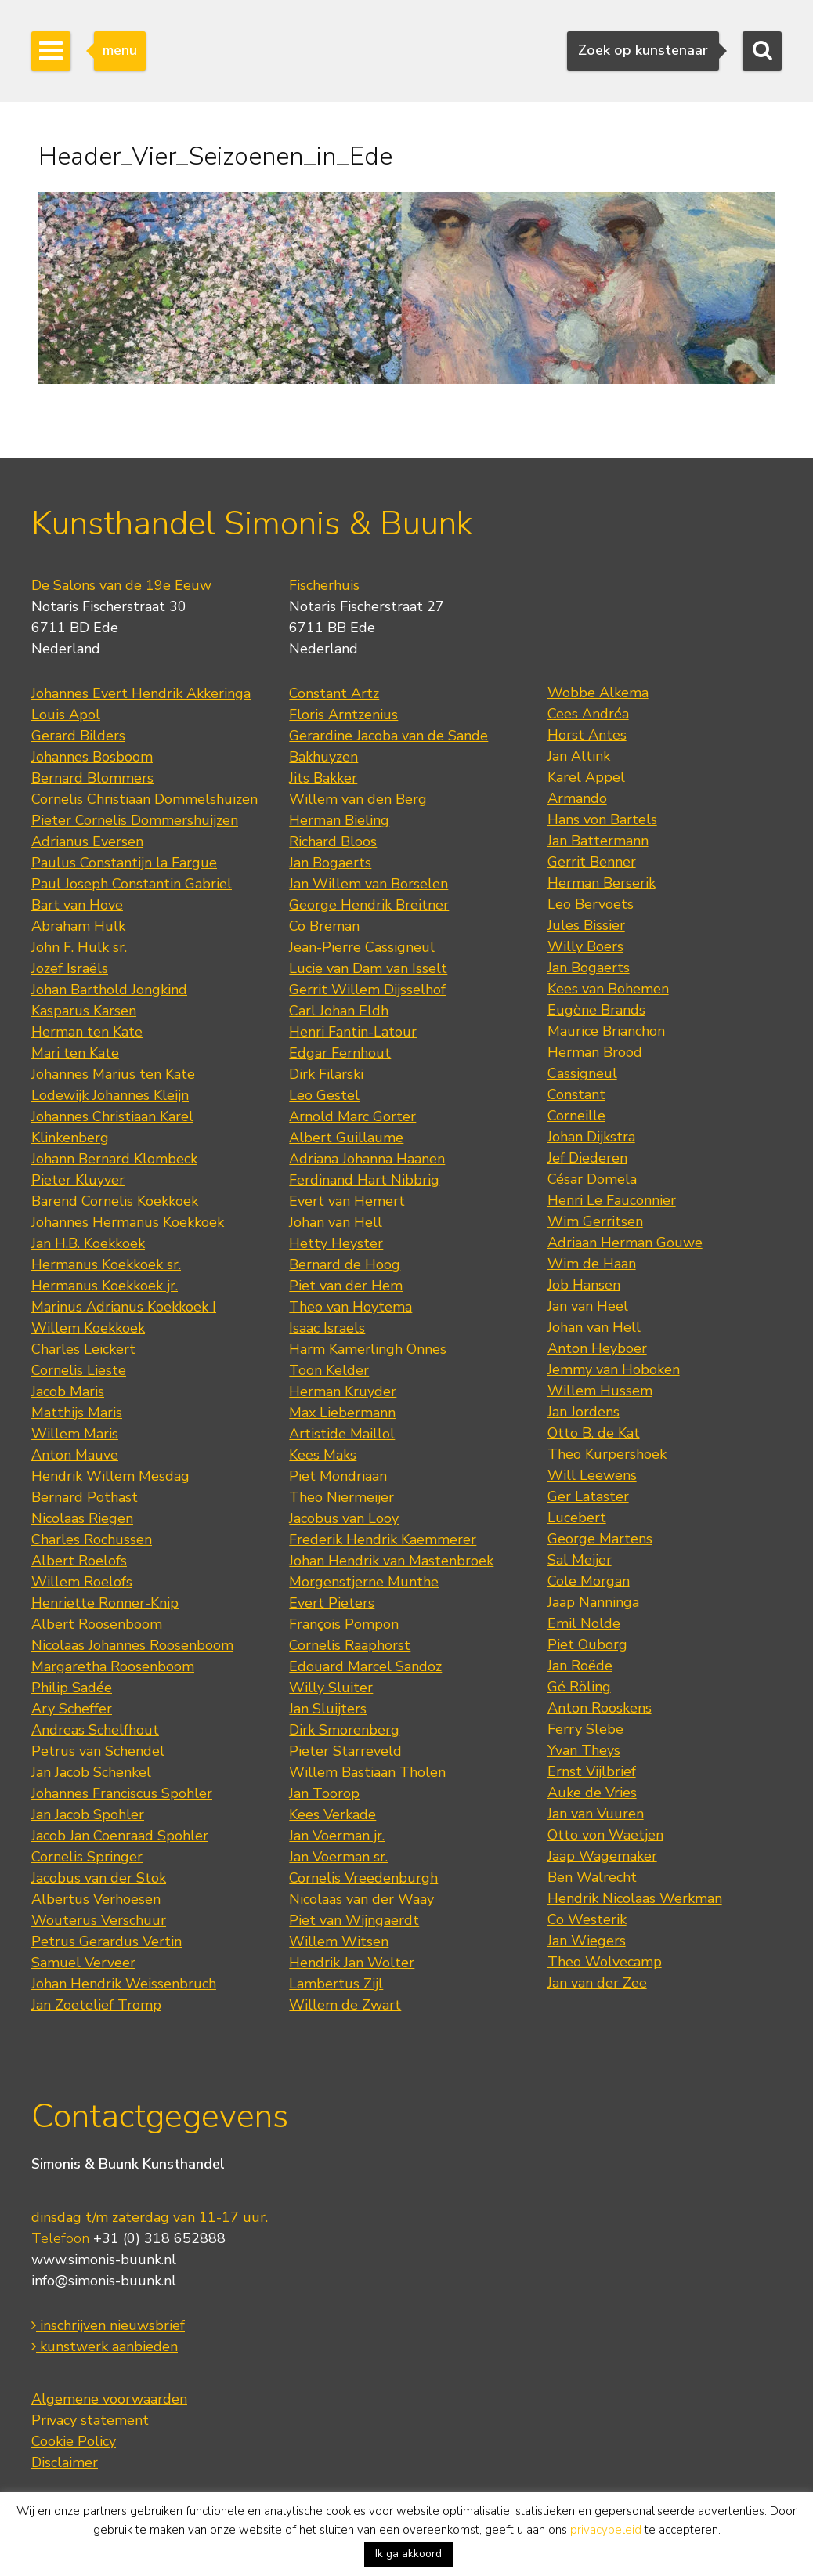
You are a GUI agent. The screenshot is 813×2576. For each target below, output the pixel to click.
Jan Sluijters (328, 1708)
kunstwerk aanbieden (104, 2346)
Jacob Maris (67, 1391)
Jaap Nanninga (593, 1602)
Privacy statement (90, 2420)
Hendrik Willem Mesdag (110, 1476)
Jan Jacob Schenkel (91, 1772)
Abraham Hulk (78, 926)
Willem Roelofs (81, 1581)
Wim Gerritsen (595, 1221)
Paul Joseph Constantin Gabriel (131, 883)
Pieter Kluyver (78, 1179)
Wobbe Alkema (598, 692)
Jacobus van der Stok (98, 1878)
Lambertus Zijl (336, 1983)
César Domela (592, 1179)
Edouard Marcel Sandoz (365, 1666)
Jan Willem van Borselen (368, 883)
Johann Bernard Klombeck (114, 1158)
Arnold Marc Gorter (352, 1116)
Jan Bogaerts (330, 862)
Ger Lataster (588, 1496)
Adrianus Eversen (87, 841)
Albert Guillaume (346, 1137)
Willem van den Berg (358, 799)
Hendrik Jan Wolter (351, 1962)
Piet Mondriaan (338, 1476)
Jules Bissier (586, 925)
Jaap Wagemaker (602, 1856)
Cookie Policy (73, 2441)
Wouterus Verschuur (98, 1920)
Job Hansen (583, 1284)
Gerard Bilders (78, 735)
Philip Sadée (71, 1687)
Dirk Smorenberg (344, 1729)
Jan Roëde (579, 1665)
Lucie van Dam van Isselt (368, 968)
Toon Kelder (329, 1370)
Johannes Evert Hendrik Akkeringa (141, 693)
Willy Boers (585, 946)
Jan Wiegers (586, 1940)
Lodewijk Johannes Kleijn (110, 1095)
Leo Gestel (324, 1095)
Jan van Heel (587, 1306)
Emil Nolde (583, 1623)
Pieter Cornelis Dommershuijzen (134, 820)
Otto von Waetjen (605, 1834)
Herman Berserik (601, 883)
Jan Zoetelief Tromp (96, 2004)
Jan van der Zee (597, 1983)
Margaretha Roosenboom (112, 1666)
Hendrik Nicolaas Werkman (634, 1898)
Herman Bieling (339, 820)
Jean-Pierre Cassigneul (362, 947)
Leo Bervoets (590, 904)
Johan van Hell (335, 1222)
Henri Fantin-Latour (353, 1031)
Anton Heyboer (597, 1348)
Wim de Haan (591, 1263)
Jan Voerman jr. (337, 1835)
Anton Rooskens (599, 1708)
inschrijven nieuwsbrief (108, 2325)
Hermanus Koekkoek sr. (106, 1264)
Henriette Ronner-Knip (105, 1603)
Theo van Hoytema (350, 1306)
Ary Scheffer (71, 1708)
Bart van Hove (77, 904)
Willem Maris (74, 1433)
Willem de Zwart (345, 2004)
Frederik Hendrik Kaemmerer (382, 1539)
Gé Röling (579, 1686)
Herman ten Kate (87, 1031)
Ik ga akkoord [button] (408, 2553)
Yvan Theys (583, 1750)
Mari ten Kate (75, 1053)
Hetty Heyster (336, 1243)
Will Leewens (592, 1475)
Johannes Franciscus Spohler (121, 1793)
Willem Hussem (599, 1390)
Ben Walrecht (592, 1877)
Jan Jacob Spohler (87, 1814)
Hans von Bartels (602, 819)
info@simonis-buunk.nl (103, 2280)
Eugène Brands (596, 1009)
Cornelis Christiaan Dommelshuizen (144, 799)
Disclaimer (64, 2462)
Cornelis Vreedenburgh (363, 1878)
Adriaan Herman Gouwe (625, 1242)
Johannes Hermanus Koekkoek (127, 1222)
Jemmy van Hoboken (613, 1369)
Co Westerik (587, 1919)
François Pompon (344, 1624)
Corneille (576, 1115)
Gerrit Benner (591, 861)
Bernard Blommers (92, 778)
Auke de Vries (592, 1792)
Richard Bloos (333, 841)
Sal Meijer (579, 1559)
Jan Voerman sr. (338, 1856)
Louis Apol (65, 714)
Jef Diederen (587, 1158)
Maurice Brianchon (606, 1031)
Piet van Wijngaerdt (354, 1920)
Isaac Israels (327, 1328)
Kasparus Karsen (83, 1010)
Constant (576, 1094)
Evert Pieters (331, 1603)
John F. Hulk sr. (79, 947)
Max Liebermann (342, 1412)
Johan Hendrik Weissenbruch (123, 1983)
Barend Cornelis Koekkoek (114, 1201)
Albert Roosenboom (96, 1624)
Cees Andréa (588, 713)
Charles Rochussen (91, 1539)
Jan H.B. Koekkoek (88, 1243)
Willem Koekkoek (88, 1328)
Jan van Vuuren (595, 1813)
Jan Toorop (324, 1793)
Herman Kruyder (342, 1391)
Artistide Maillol (342, 1433)
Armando (577, 798)
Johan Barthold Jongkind (109, 989)
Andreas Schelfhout (95, 1729)
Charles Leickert (83, 1349)
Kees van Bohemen (608, 988)
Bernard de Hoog (344, 1264)
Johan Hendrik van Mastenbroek (391, 1560)
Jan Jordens (583, 1411)
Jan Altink (578, 756)
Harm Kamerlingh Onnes (367, 1349)
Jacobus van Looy (344, 1518)
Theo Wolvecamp (604, 1961)
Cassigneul (582, 1073)
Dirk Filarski (326, 1074)
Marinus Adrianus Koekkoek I (123, 1306)
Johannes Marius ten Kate (113, 1074)
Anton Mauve (74, 1454)
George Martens (599, 1538)
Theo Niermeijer (341, 1497)
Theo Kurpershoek (607, 1454)
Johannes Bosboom (92, 756)
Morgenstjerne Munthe (364, 1581)
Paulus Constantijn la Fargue (124, 862)
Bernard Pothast (84, 1497)
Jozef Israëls (69, 968)
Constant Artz (334, 693)
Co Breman (324, 926)
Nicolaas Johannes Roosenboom (132, 1645)
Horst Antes (587, 734)
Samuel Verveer (83, 1962)
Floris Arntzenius (343, 714)
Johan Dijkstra (591, 1136)
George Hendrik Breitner (369, 904)
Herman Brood (594, 1052)
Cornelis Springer (87, 1856)
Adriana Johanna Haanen (367, 1158)
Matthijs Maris (76, 1412)
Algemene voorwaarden (109, 2399)
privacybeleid (605, 2530)
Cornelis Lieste (78, 1370)
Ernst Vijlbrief (591, 1771)
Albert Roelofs (79, 1560)
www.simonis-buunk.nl (103, 2259)
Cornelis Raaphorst (349, 1645)
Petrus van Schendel (97, 1751)
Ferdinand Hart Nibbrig (364, 1179)
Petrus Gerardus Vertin (106, 1941)
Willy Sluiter (331, 1687)
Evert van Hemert (347, 1201)
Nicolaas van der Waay (361, 1899)
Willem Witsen (338, 1941)
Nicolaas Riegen (82, 1518)
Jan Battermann (598, 840)
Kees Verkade (332, 1814)
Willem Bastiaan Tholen (367, 1772)
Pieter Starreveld (345, 1751)
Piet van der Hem (346, 1285)
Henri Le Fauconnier (611, 1200)
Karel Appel (586, 777)
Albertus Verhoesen (96, 1899)
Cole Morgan (588, 1581)
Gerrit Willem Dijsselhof (367, 989)
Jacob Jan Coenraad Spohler (119, 1835)
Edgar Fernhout (340, 1053)
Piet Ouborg (587, 1644)
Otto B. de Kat (593, 1433)
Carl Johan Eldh (338, 1010)
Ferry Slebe (585, 1729)
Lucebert (576, 1517)
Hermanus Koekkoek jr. (104, 1285)
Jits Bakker (323, 778)
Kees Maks (322, 1454)
